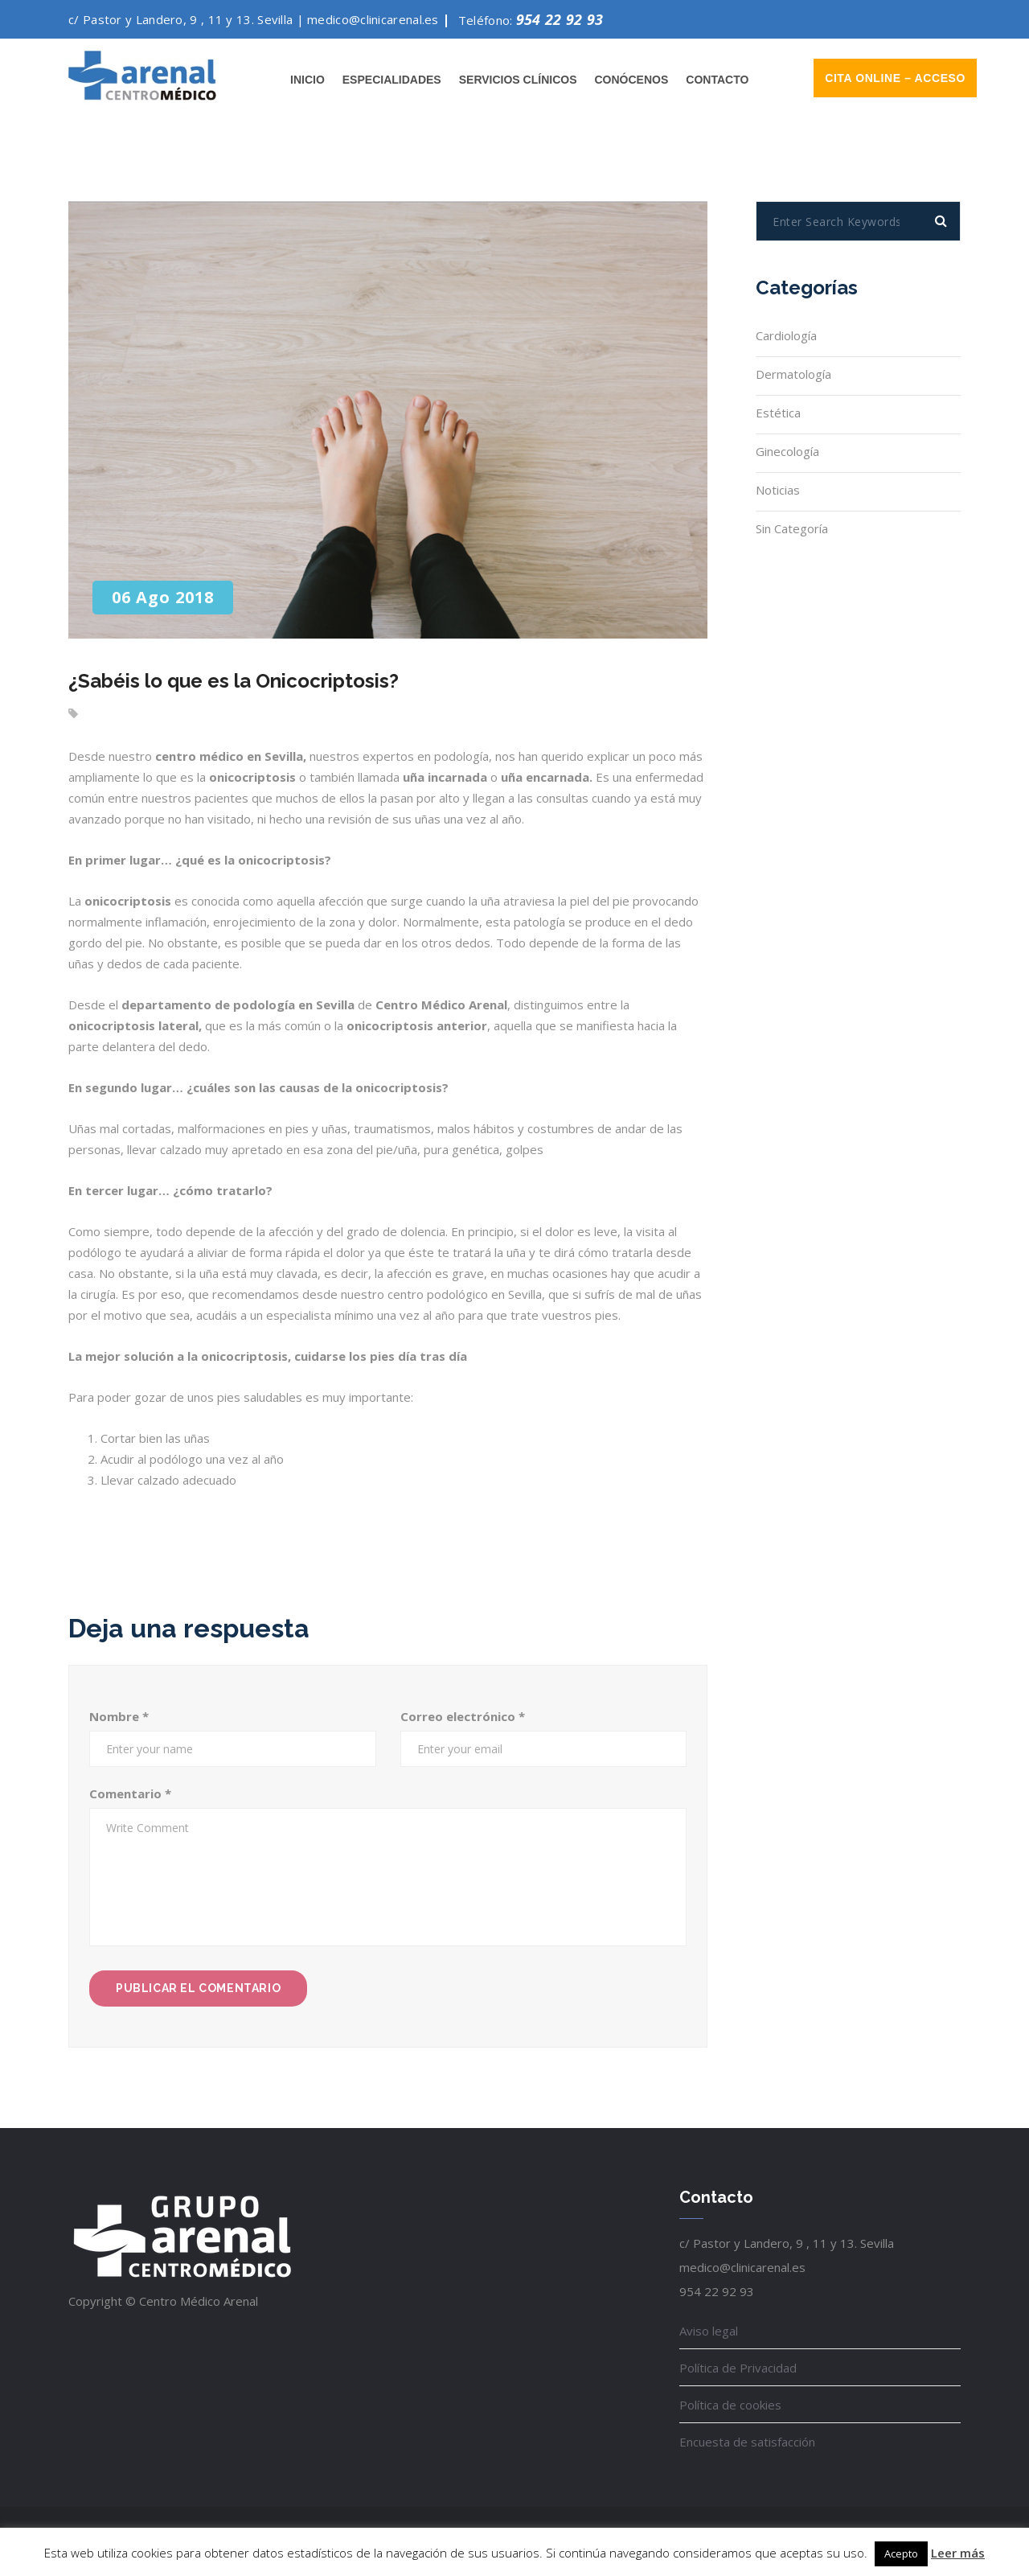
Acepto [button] (901, 2553)
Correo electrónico (462, 1716)
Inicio (307, 79)
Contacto (717, 79)
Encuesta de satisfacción (747, 2442)
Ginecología (787, 451)
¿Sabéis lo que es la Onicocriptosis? (233, 680)
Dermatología (793, 374)
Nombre (119, 1716)
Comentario (130, 1793)
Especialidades (391, 79)
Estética (778, 413)
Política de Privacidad (738, 2368)
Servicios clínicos (518, 79)
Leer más (958, 2553)
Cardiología (786, 335)
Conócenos (631, 79)
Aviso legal (708, 2331)
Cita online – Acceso (895, 78)
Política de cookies (730, 2405)
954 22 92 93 (560, 19)
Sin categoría (792, 528)
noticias (778, 490)
